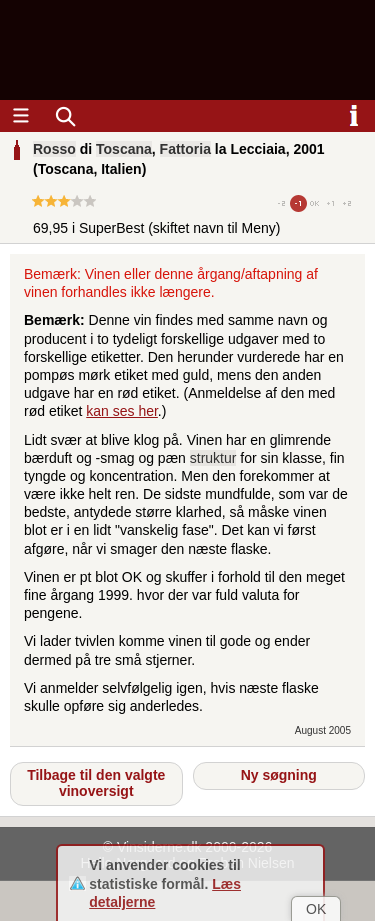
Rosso (54, 149)
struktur (213, 458)
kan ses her (122, 411)
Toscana (124, 149)
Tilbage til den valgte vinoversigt (96, 783)
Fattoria (185, 149)
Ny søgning (279, 775)
